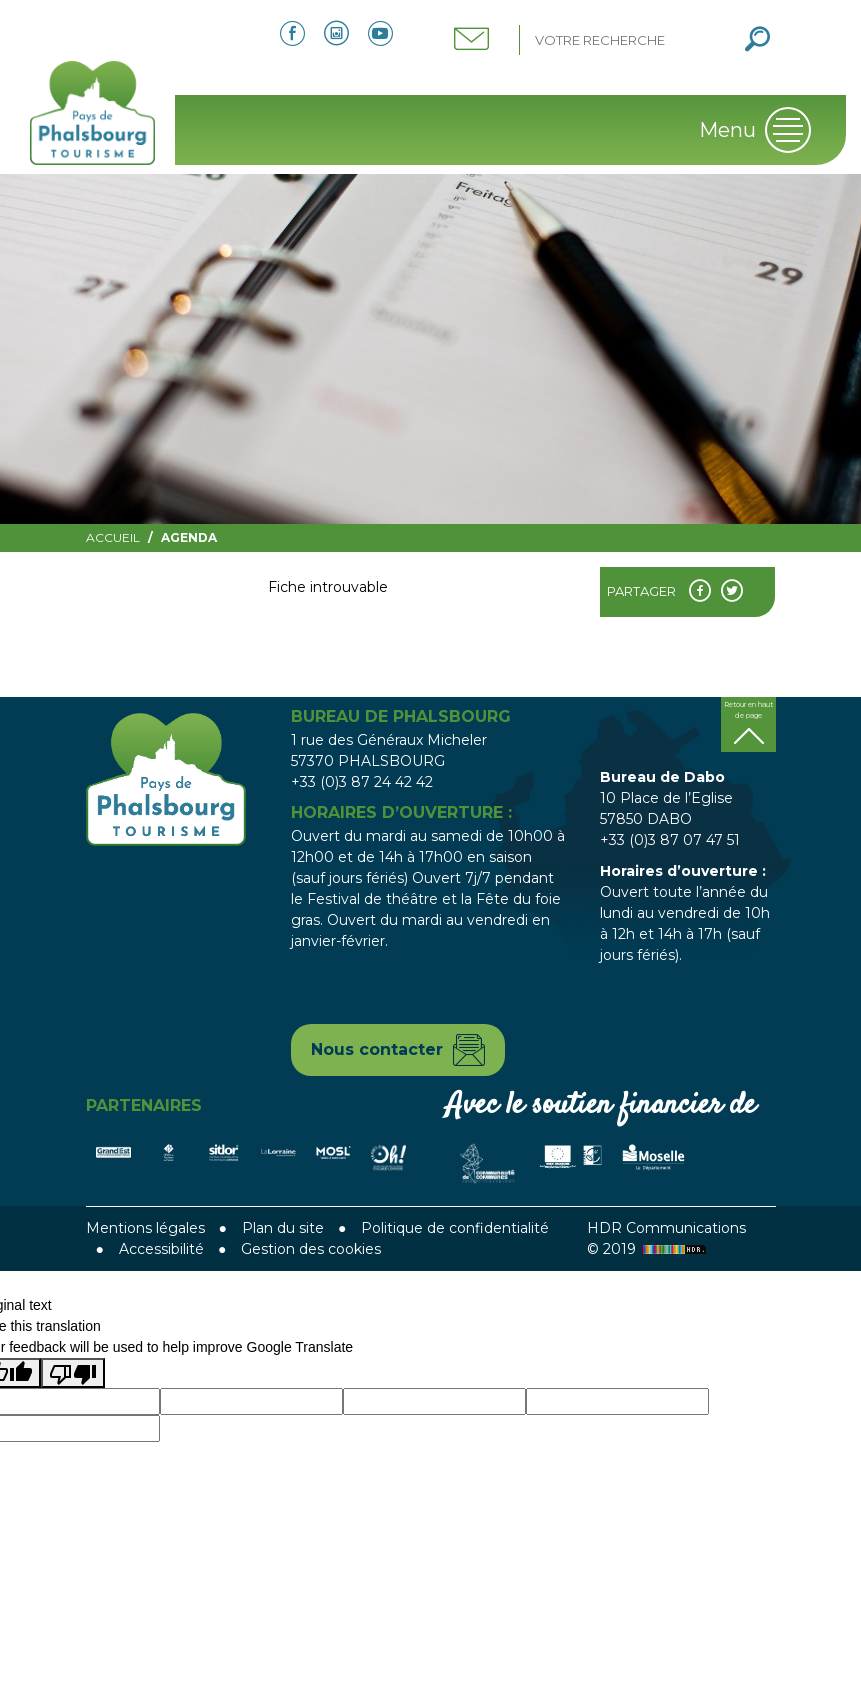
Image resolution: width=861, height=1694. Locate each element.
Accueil (113, 537)
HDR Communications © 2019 (666, 1238)
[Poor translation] (73, 1373)
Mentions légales (145, 1228)
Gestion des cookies (311, 1249)
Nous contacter (377, 1049)
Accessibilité (161, 1249)
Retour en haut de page (748, 710)
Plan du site (283, 1228)
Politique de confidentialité (455, 1228)
